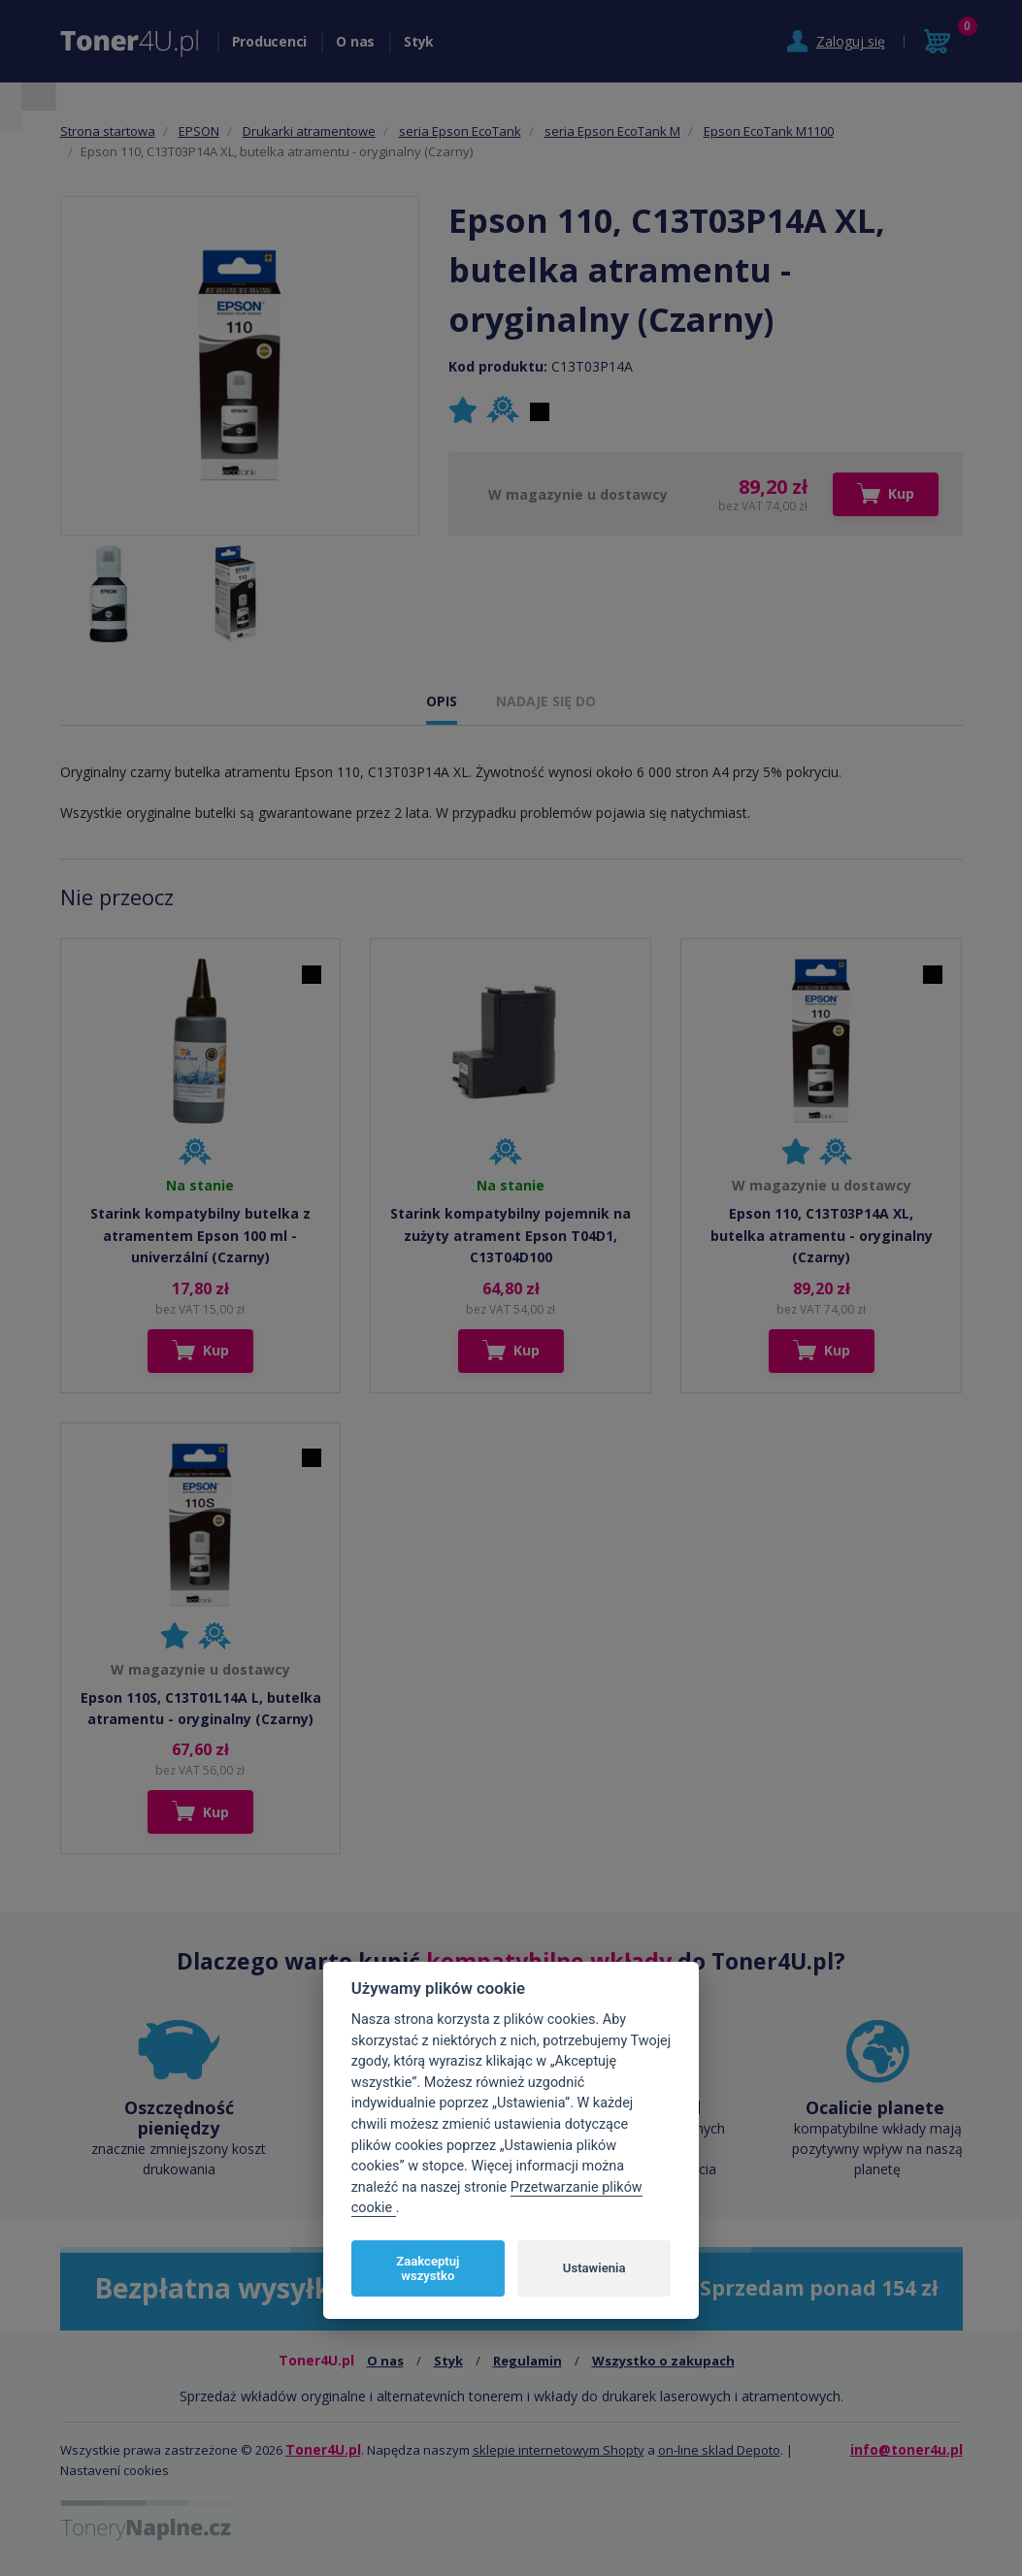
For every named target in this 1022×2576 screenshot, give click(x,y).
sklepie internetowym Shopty (558, 2450)
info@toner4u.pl (906, 2449)
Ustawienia (594, 2268)
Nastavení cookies (114, 2470)
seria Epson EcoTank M (612, 131)
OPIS (441, 701)
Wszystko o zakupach (663, 2360)
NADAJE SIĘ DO (546, 701)
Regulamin (527, 2360)
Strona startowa (107, 131)
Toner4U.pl (323, 2449)
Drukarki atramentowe (309, 131)
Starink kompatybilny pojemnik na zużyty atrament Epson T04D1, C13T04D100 (510, 1235)
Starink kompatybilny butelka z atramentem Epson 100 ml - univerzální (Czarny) (200, 1235)
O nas (355, 41)
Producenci (270, 41)
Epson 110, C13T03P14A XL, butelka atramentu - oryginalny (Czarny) (821, 1235)
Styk (419, 41)
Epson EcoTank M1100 (769, 131)
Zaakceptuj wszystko (427, 2269)
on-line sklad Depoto (719, 2450)
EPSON (199, 131)
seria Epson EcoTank (460, 131)
